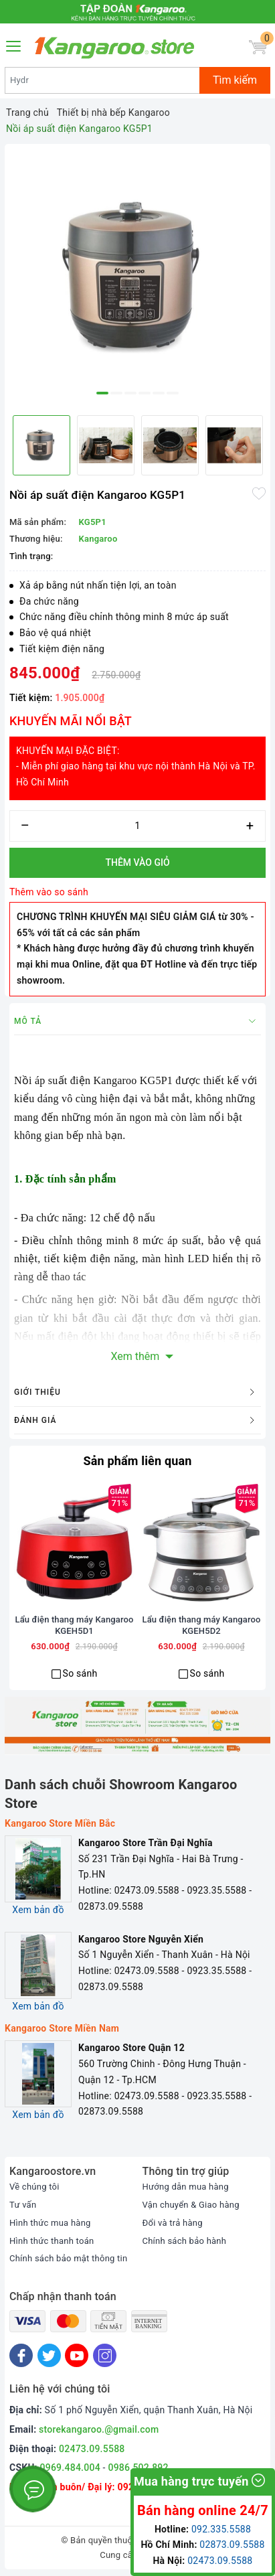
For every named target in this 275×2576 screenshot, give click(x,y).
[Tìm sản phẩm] (102, 80)
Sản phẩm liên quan (137, 1461)
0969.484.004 (70, 2467)
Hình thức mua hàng (50, 2223)
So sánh (80, 1673)
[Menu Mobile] (14, 44)
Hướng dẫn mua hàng (186, 2187)
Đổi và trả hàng (173, 2223)
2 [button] (116, 393)
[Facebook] (21, 2355)
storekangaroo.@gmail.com (99, 2429)
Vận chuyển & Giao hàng (191, 2205)
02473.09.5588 (92, 2448)
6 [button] (173, 393)
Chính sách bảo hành (185, 2241)
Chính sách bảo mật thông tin (68, 2258)
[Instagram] (104, 2355)
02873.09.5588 (231, 2544)
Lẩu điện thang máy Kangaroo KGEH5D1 (74, 1625)
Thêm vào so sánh (48, 892)
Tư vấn (22, 2205)
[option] (137, 277)
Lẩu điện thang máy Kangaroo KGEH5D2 (202, 1625)
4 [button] (145, 393)
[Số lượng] (137, 826)
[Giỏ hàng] (258, 47)
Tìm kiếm (235, 80)
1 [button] (102, 393)
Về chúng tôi (34, 2187)
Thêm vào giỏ (137, 862)
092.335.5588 (221, 2529)
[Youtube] (76, 2355)
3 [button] (130, 393)
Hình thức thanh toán (51, 2241)
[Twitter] (49, 2355)
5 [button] (159, 393)
